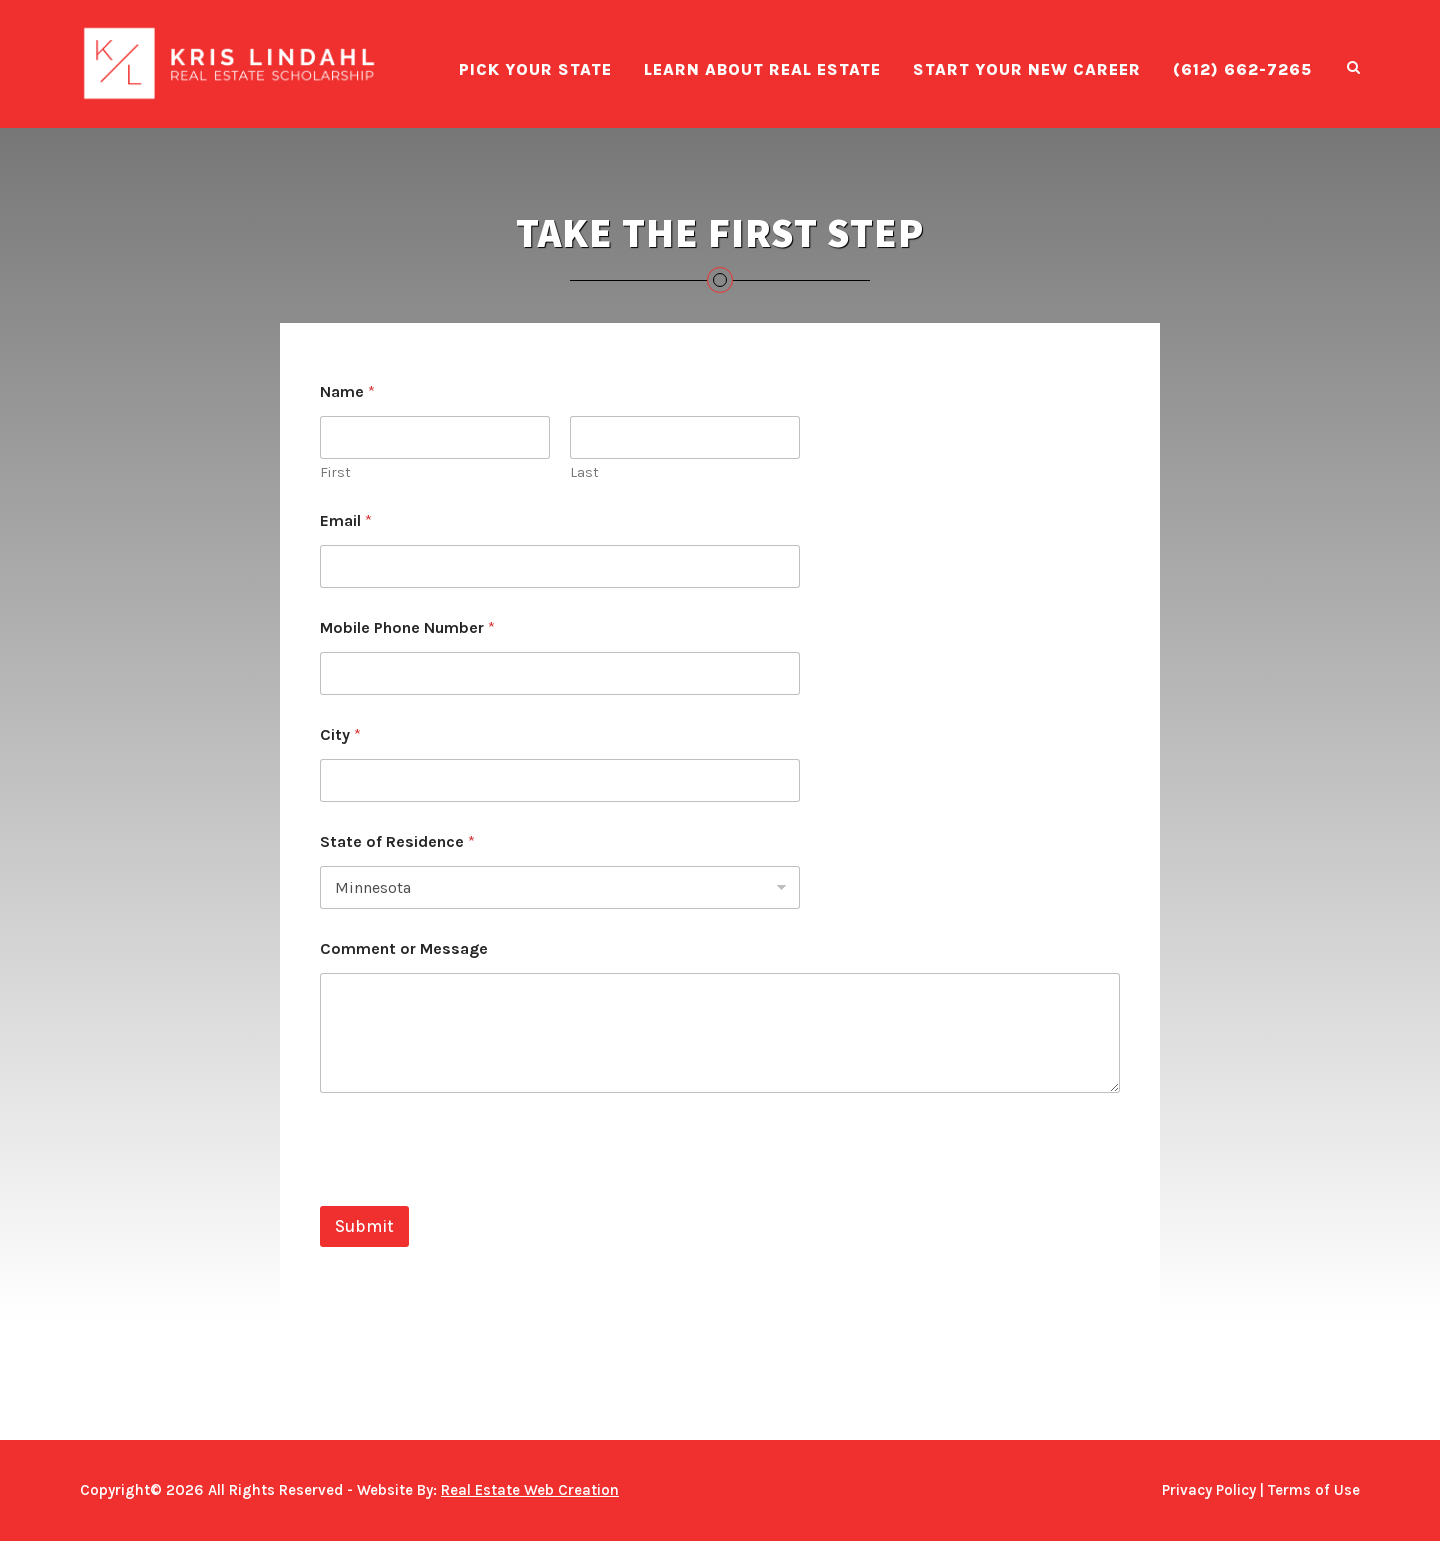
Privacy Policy (1209, 1490)
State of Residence (397, 841)
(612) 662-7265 (1242, 69)
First (335, 472)
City (340, 734)
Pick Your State (535, 69)
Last (584, 472)
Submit (364, 1226)
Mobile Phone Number (407, 627)
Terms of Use (1314, 1490)
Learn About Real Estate (762, 69)
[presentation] (472, 1193)
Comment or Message (404, 948)
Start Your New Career (1027, 69)
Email (346, 520)
